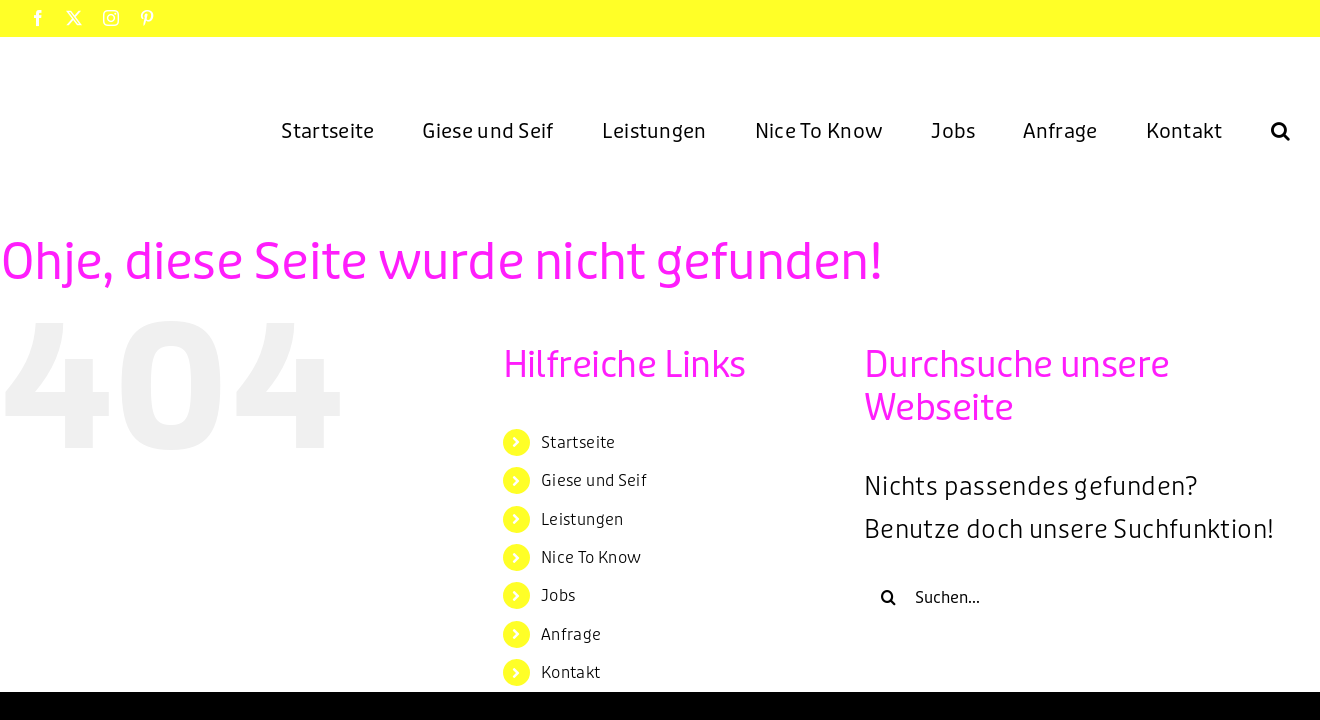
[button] (1280, 129)
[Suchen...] (1074, 597)
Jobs (558, 595)
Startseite (578, 442)
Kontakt (571, 672)
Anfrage (571, 634)
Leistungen (582, 519)
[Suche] (889, 597)
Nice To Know (591, 557)
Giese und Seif (594, 480)
